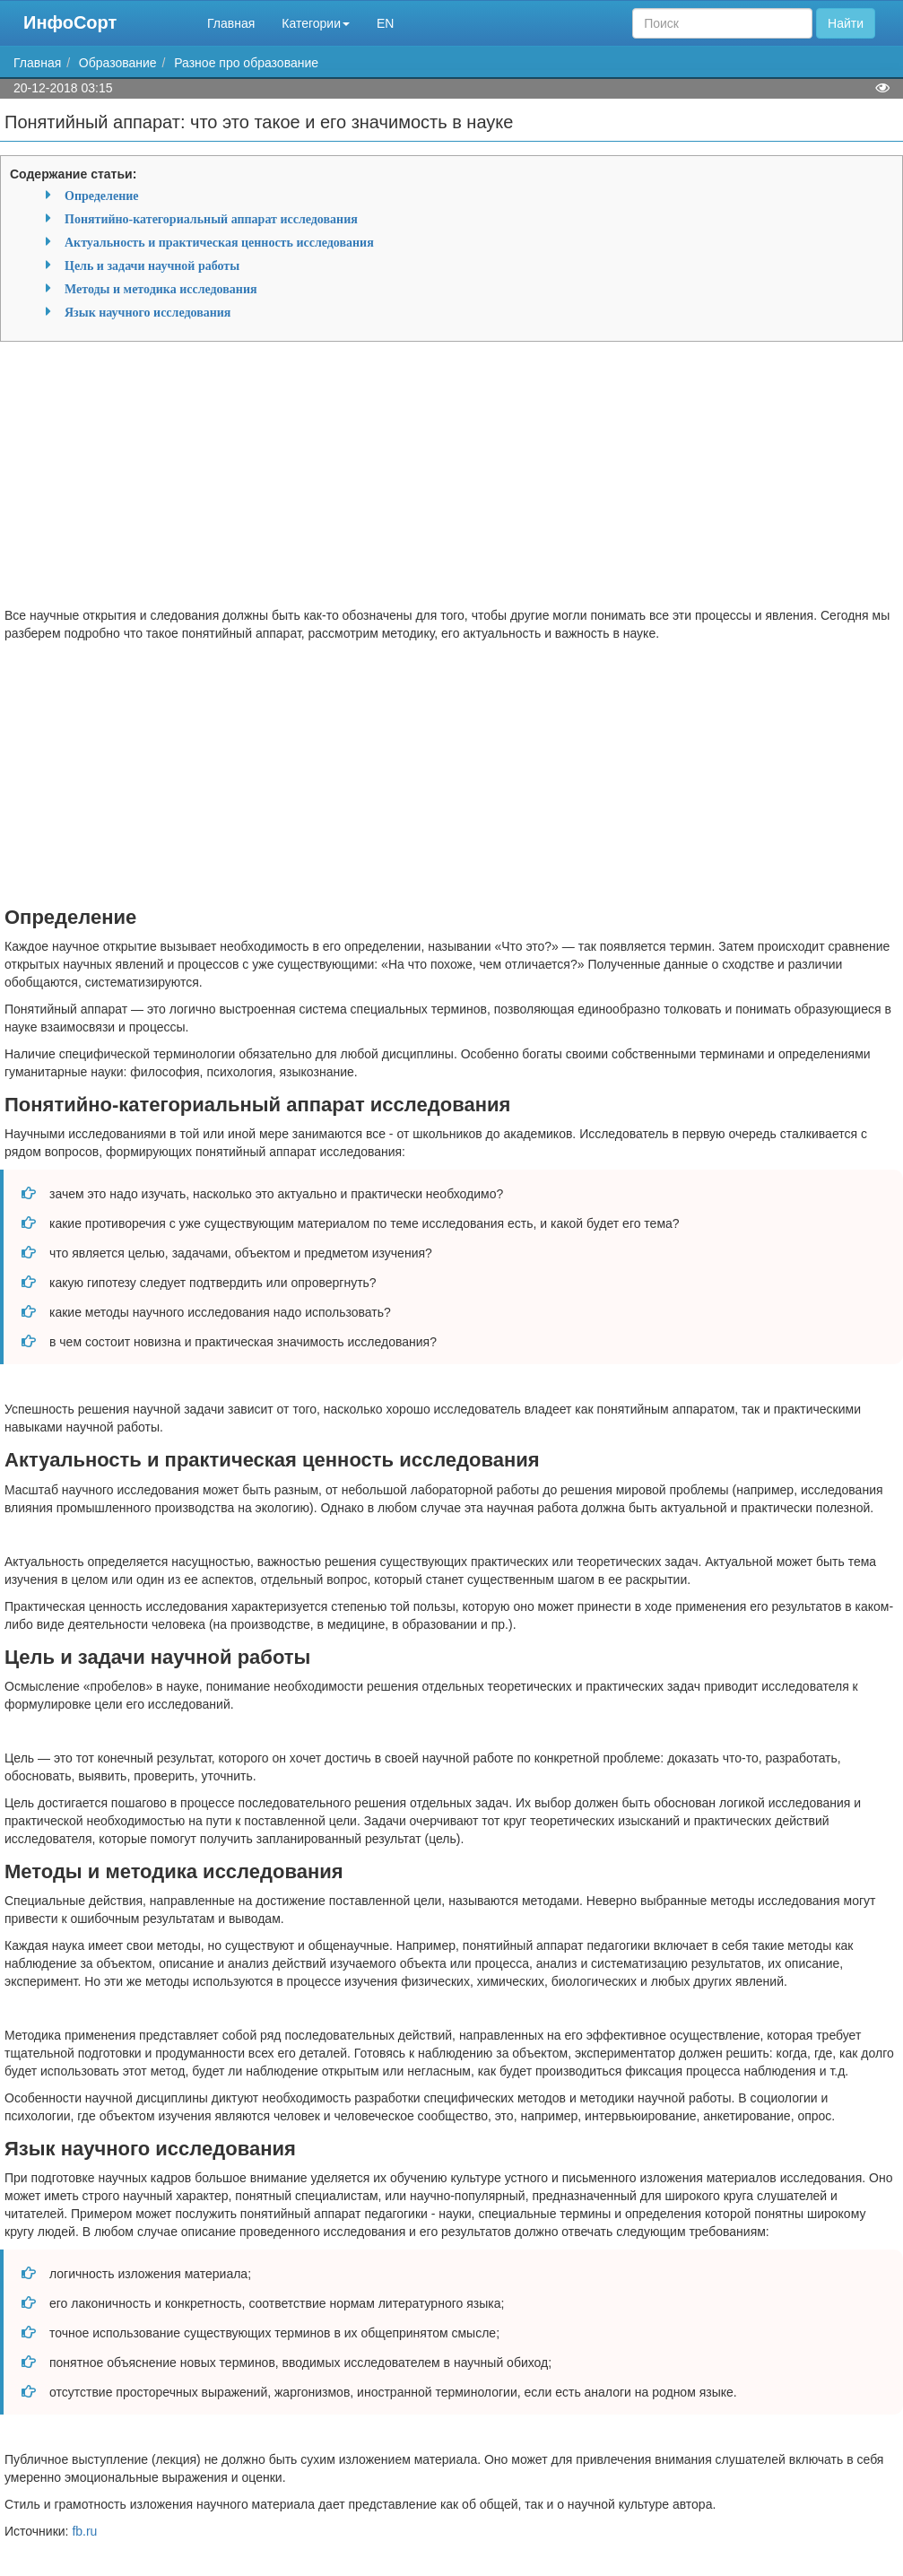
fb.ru (84, 2531)
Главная (231, 23)
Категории (316, 23)
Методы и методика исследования (161, 289)
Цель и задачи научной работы (152, 265)
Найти (846, 23)
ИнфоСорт (70, 22)
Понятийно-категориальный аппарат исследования (211, 219)
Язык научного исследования (147, 312)
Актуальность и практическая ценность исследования (219, 242)
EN (385, 23)
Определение (101, 195)
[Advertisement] (451, 480)
